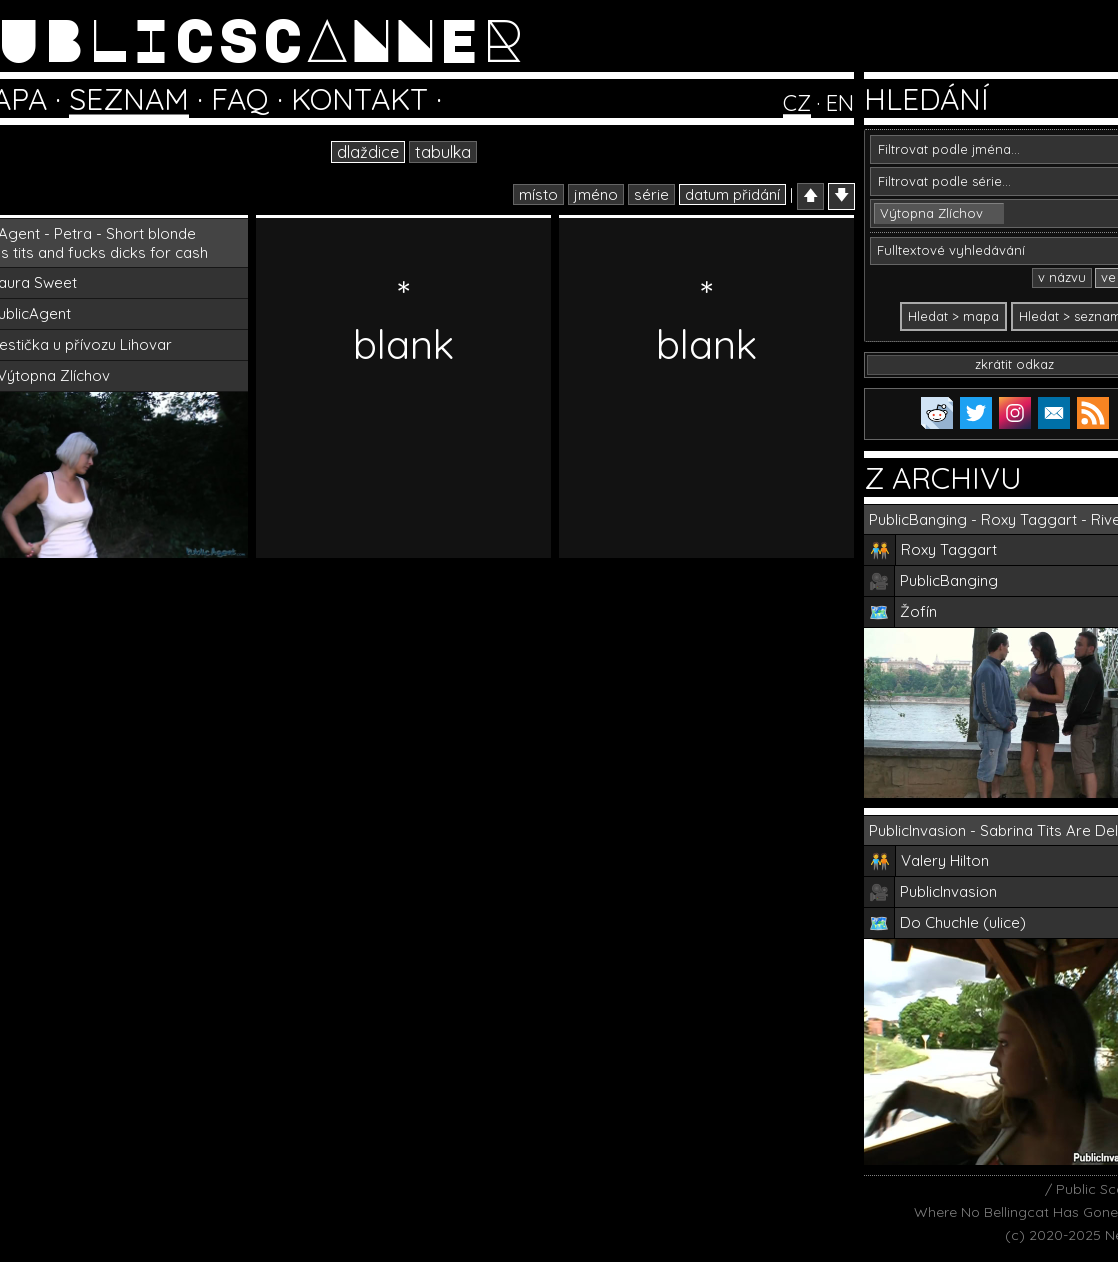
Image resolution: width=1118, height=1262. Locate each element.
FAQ (240, 99)
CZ (797, 103)
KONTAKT (359, 99)
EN (840, 103)
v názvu (1062, 277)
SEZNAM (129, 99)
